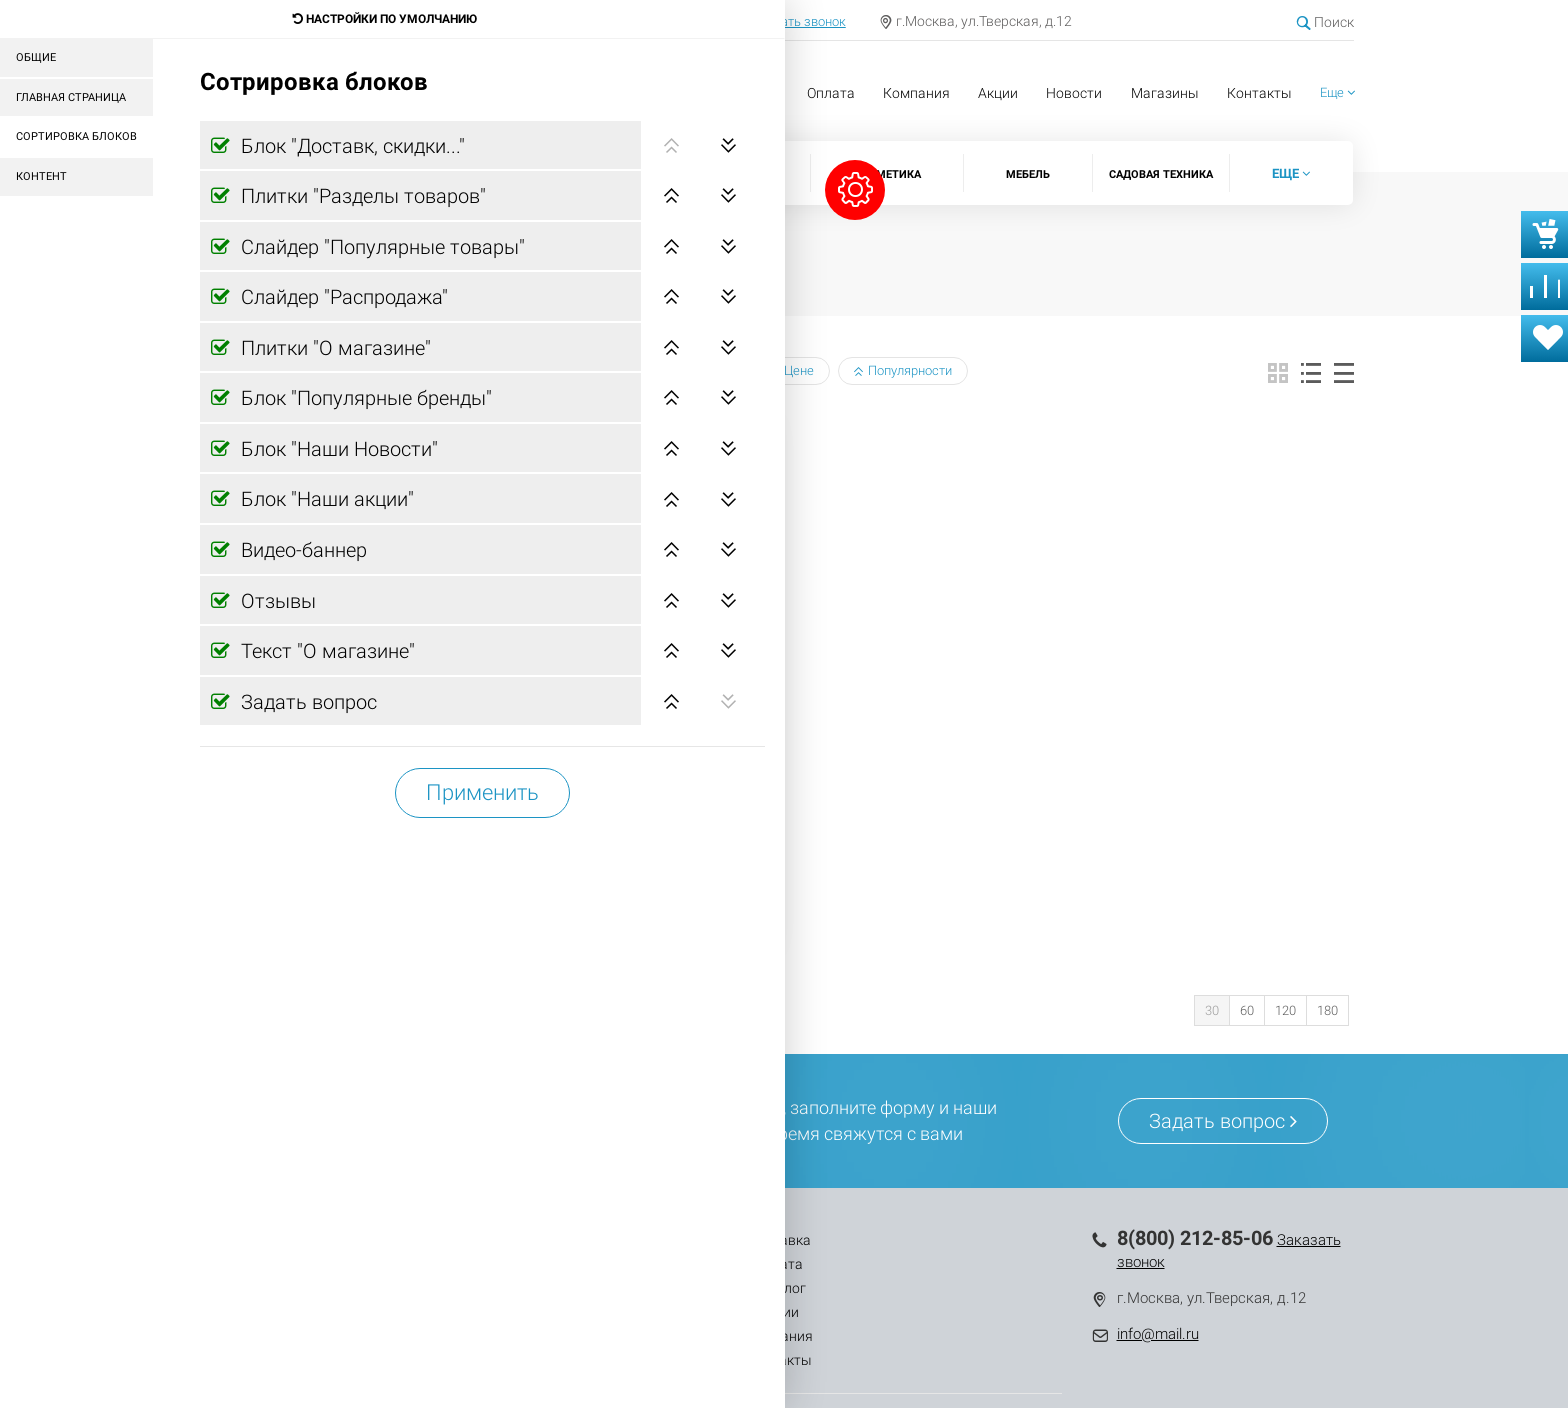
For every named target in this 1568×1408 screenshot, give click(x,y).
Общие (36, 57)
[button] (1337, 93)
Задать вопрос (306, 702)
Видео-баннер (301, 550)
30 (1212, 1010)
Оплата (831, 93)
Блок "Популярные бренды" (364, 398)
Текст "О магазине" (325, 651)
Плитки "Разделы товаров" (361, 196)
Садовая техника (1161, 174)
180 (1327, 1010)
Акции (998, 93)
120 (1285, 1010)
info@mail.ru (1158, 1334)
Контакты (1259, 93)
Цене (792, 370)
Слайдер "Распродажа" (342, 297)
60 (1247, 1010)
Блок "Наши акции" (325, 499)
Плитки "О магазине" (333, 348)
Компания (916, 93)
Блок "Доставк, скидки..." (350, 146)
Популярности (903, 370)
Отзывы (276, 601)
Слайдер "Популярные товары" (380, 247)
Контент (41, 176)
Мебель (1028, 174)
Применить (482, 792)
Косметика (887, 174)
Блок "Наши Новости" (337, 449)
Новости (1074, 93)
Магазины (1165, 93)
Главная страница (71, 97)
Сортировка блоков (76, 136)
